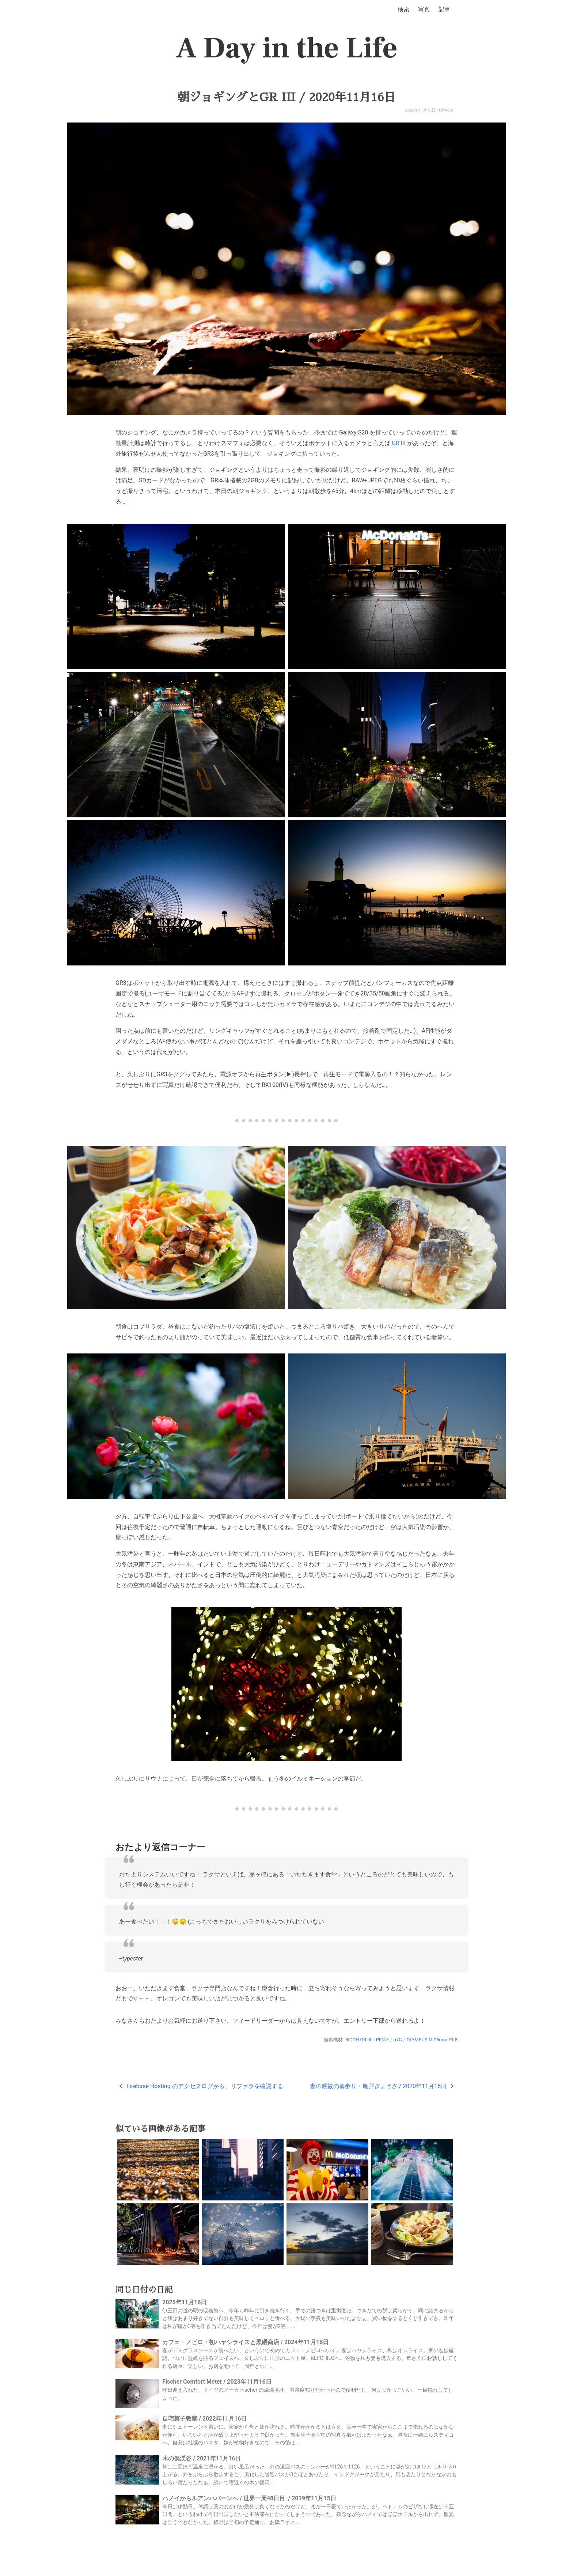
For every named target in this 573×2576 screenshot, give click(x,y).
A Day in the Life (287, 48)
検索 (403, 9)
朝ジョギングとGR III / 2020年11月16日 (286, 97)
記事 (444, 9)
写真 (424, 9)
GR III (399, 443)
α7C (398, 2039)
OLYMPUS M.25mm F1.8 (432, 2039)
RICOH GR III (358, 2039)
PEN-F (382, 2039)
